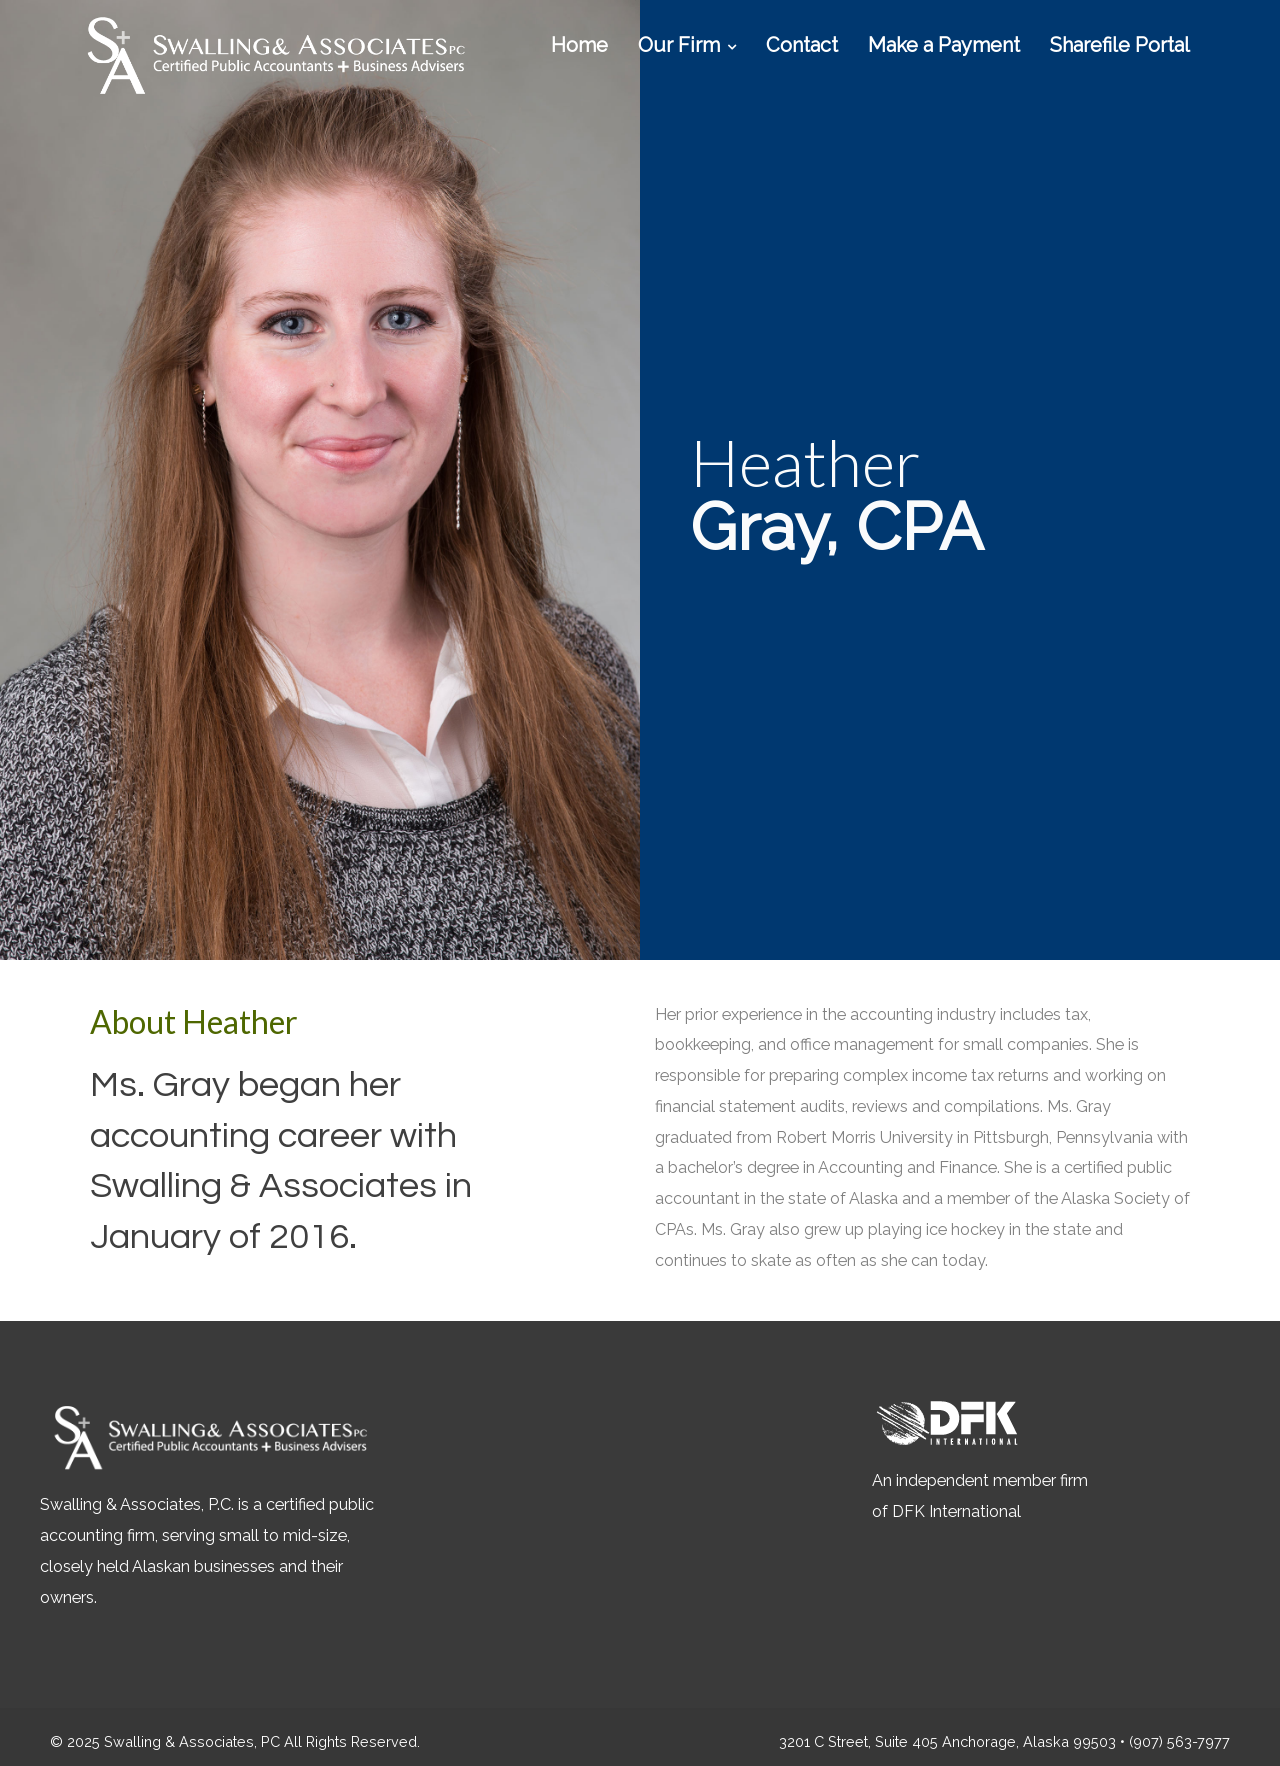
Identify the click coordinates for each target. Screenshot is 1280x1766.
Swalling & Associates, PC (192, 1741)
